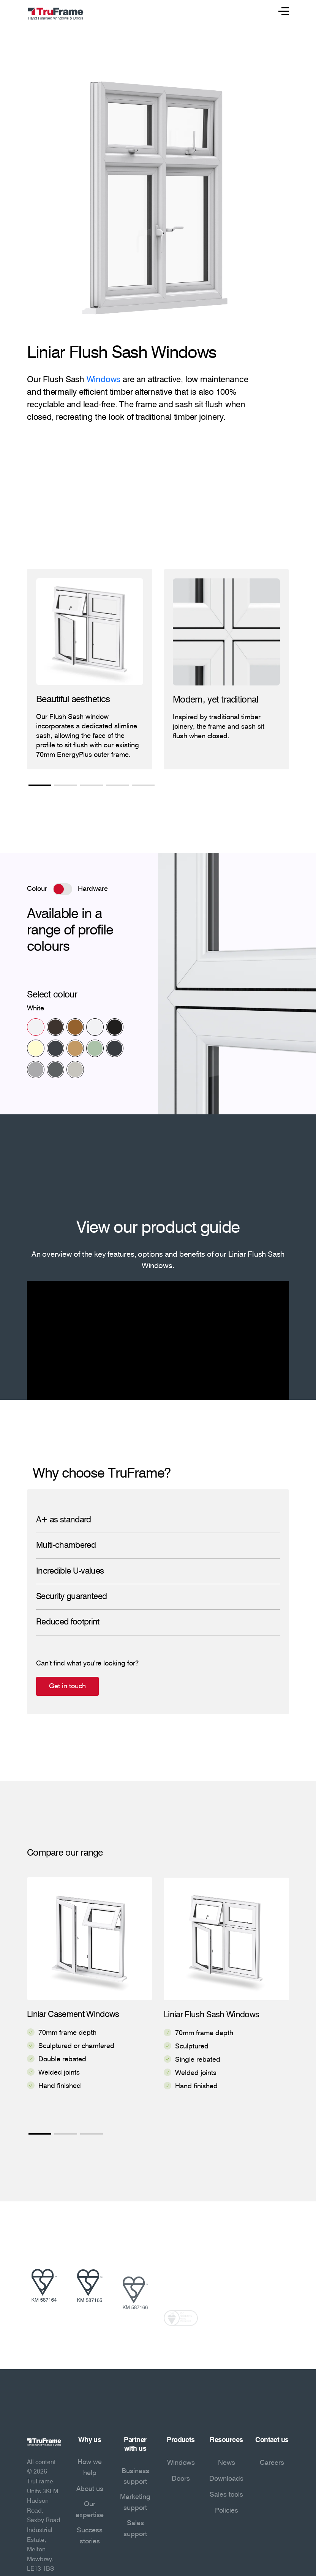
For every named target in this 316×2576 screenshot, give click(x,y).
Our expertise (90, 2510)
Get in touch (104, 1686)
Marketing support (135, 2502)
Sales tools (226, 2494)
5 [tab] (143, 786)
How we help (89, 2468)
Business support (135, 2477)
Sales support (135, 2529)
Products (181, 2440)
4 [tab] (117, 786)
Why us (89, 2440)
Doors (181, 2478)
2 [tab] (65, 786)
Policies (226, 2510)
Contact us (272, 2440)
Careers (272, 2462)
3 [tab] (91, 786)
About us (89, 2489)
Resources (226, 2440)
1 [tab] (39, 786)
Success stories (90, 2536)
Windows (103, 380)
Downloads (226, 2478)
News (226, 2462)
